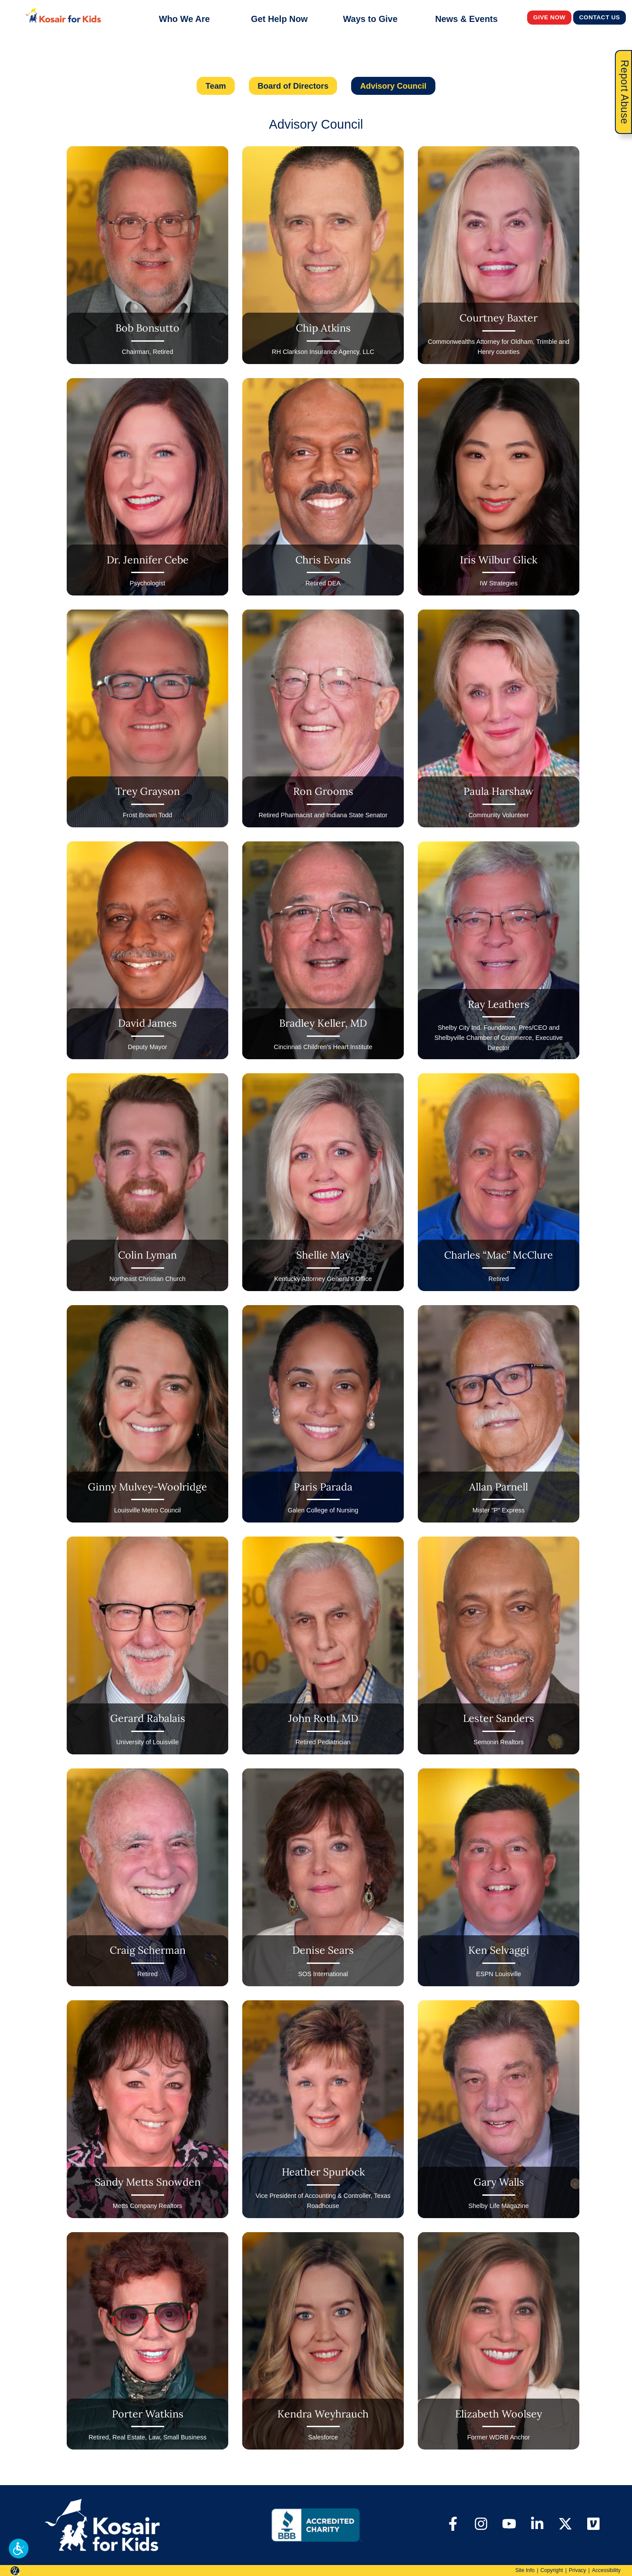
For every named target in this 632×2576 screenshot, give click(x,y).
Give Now (549, 17)
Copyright (551, 2570)
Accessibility (606, 2570)
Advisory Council (393, 85)
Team (215, 85)
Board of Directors (293, 85)
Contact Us (599, 17)
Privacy (577, 2570)
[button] (19, 2548)
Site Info (525, 2570)
